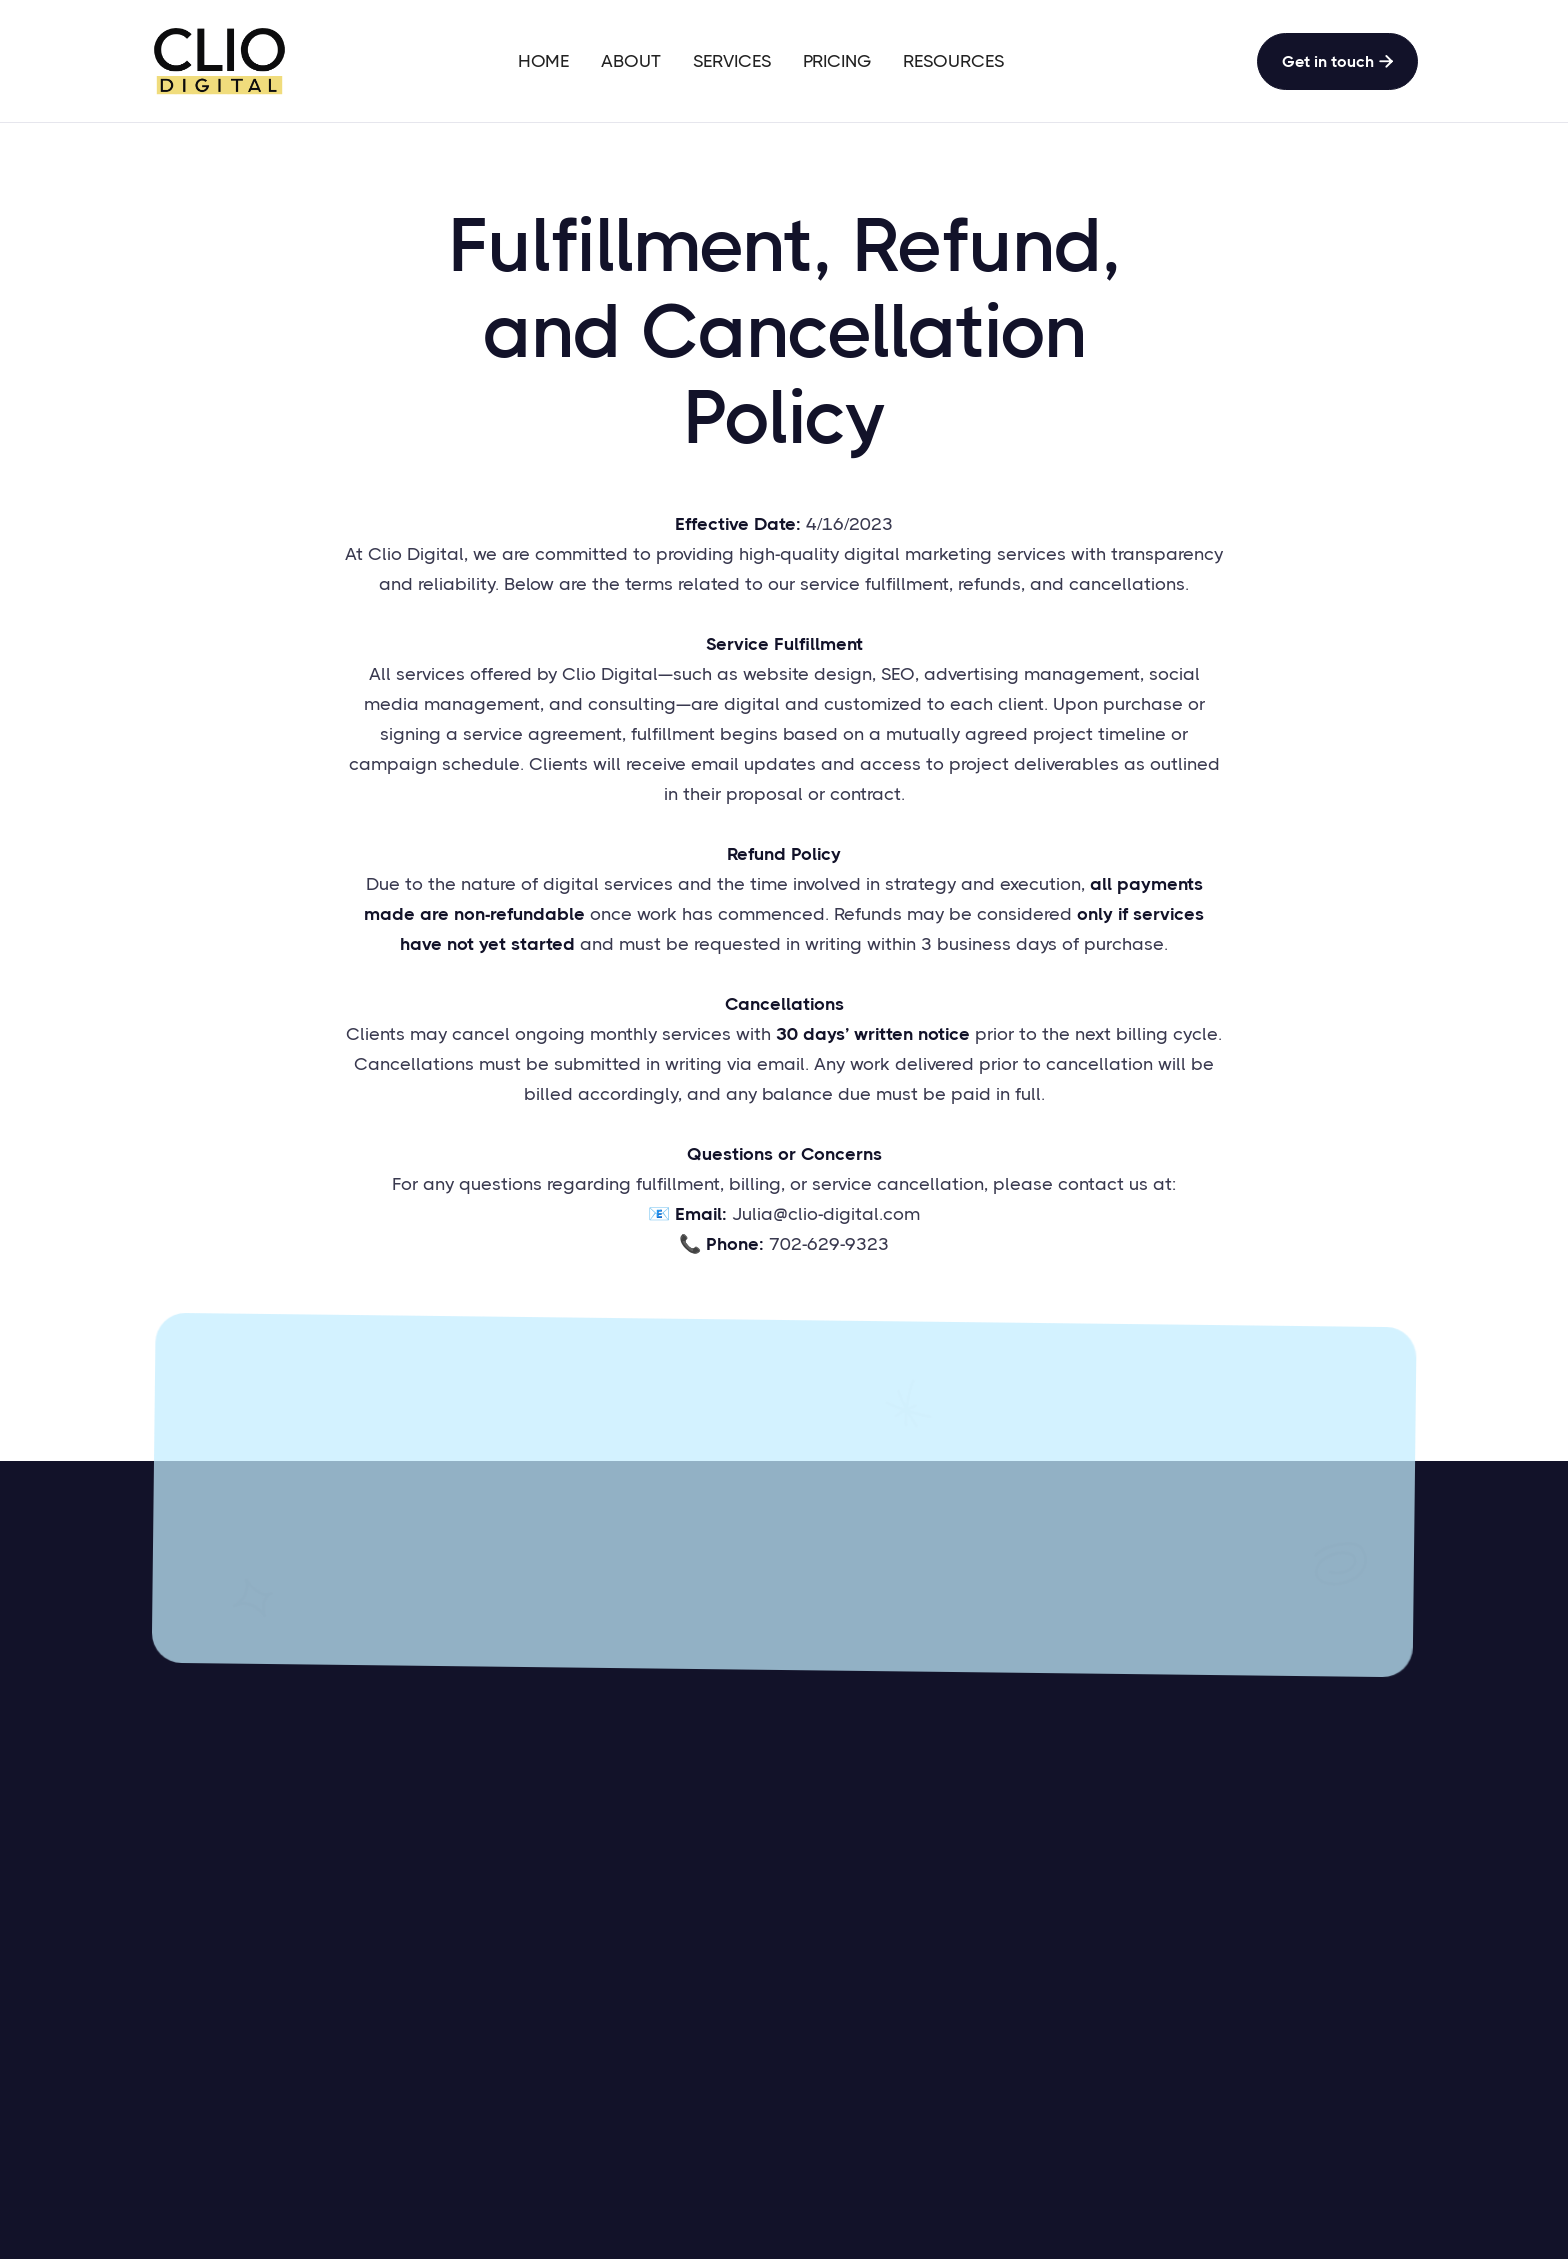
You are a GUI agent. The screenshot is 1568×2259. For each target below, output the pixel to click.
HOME (543, 61)
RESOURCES (953, 61)
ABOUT (631, 61)
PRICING (837, 61)
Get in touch (1337, 61)
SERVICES (732, 61)
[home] (219, 61)
